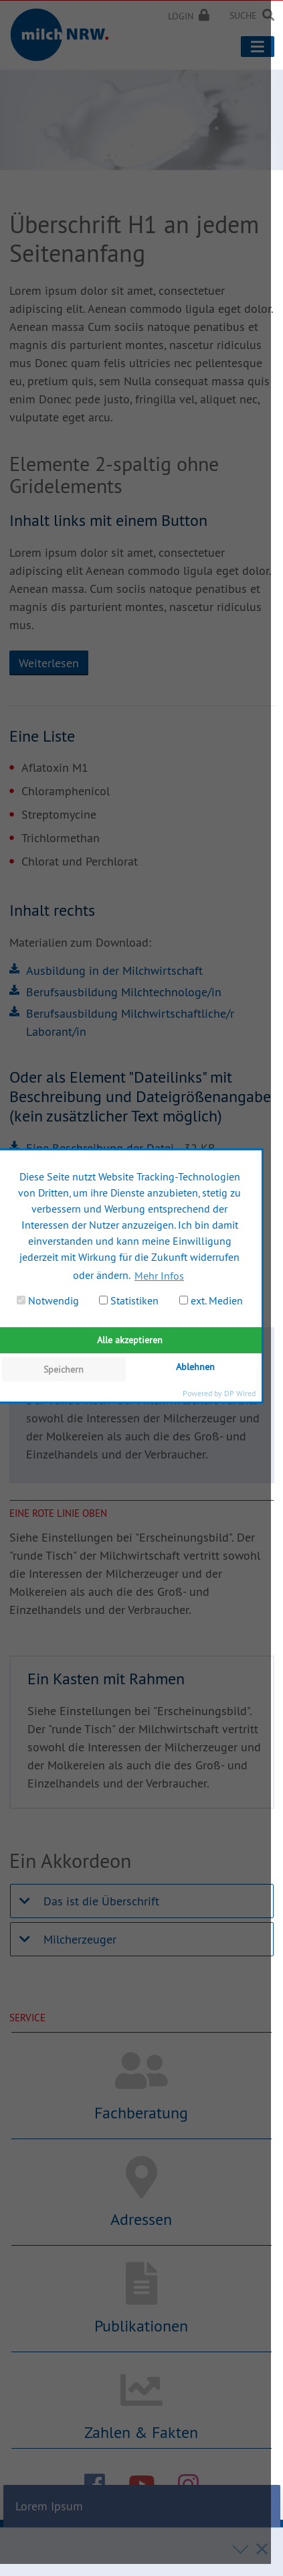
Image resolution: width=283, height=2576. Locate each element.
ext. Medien (211, 1300)
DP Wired (240, 1393)
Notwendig (48, 1300)
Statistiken (129, 1300)
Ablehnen (195, 1367)
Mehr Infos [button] (159, 1275)
